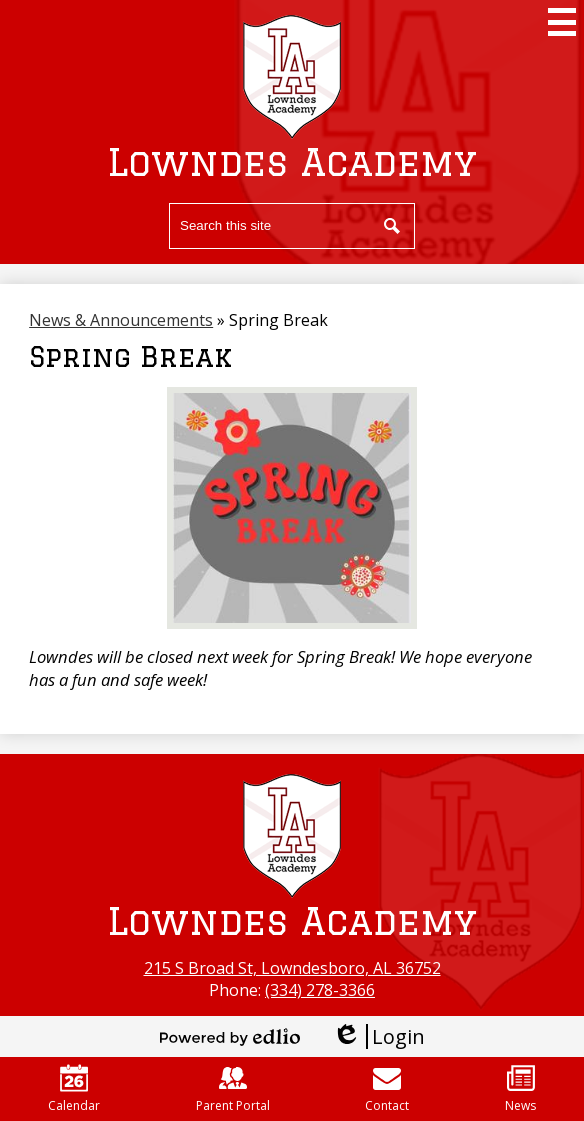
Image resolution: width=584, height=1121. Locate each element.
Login (378, 1036)
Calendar (74, 1089)
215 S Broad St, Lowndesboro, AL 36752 (292, 968)
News (520, 1089)
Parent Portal (233, 1089)
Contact (387, 1089)
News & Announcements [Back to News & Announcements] (121, 320)
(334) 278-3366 (320, 990)
